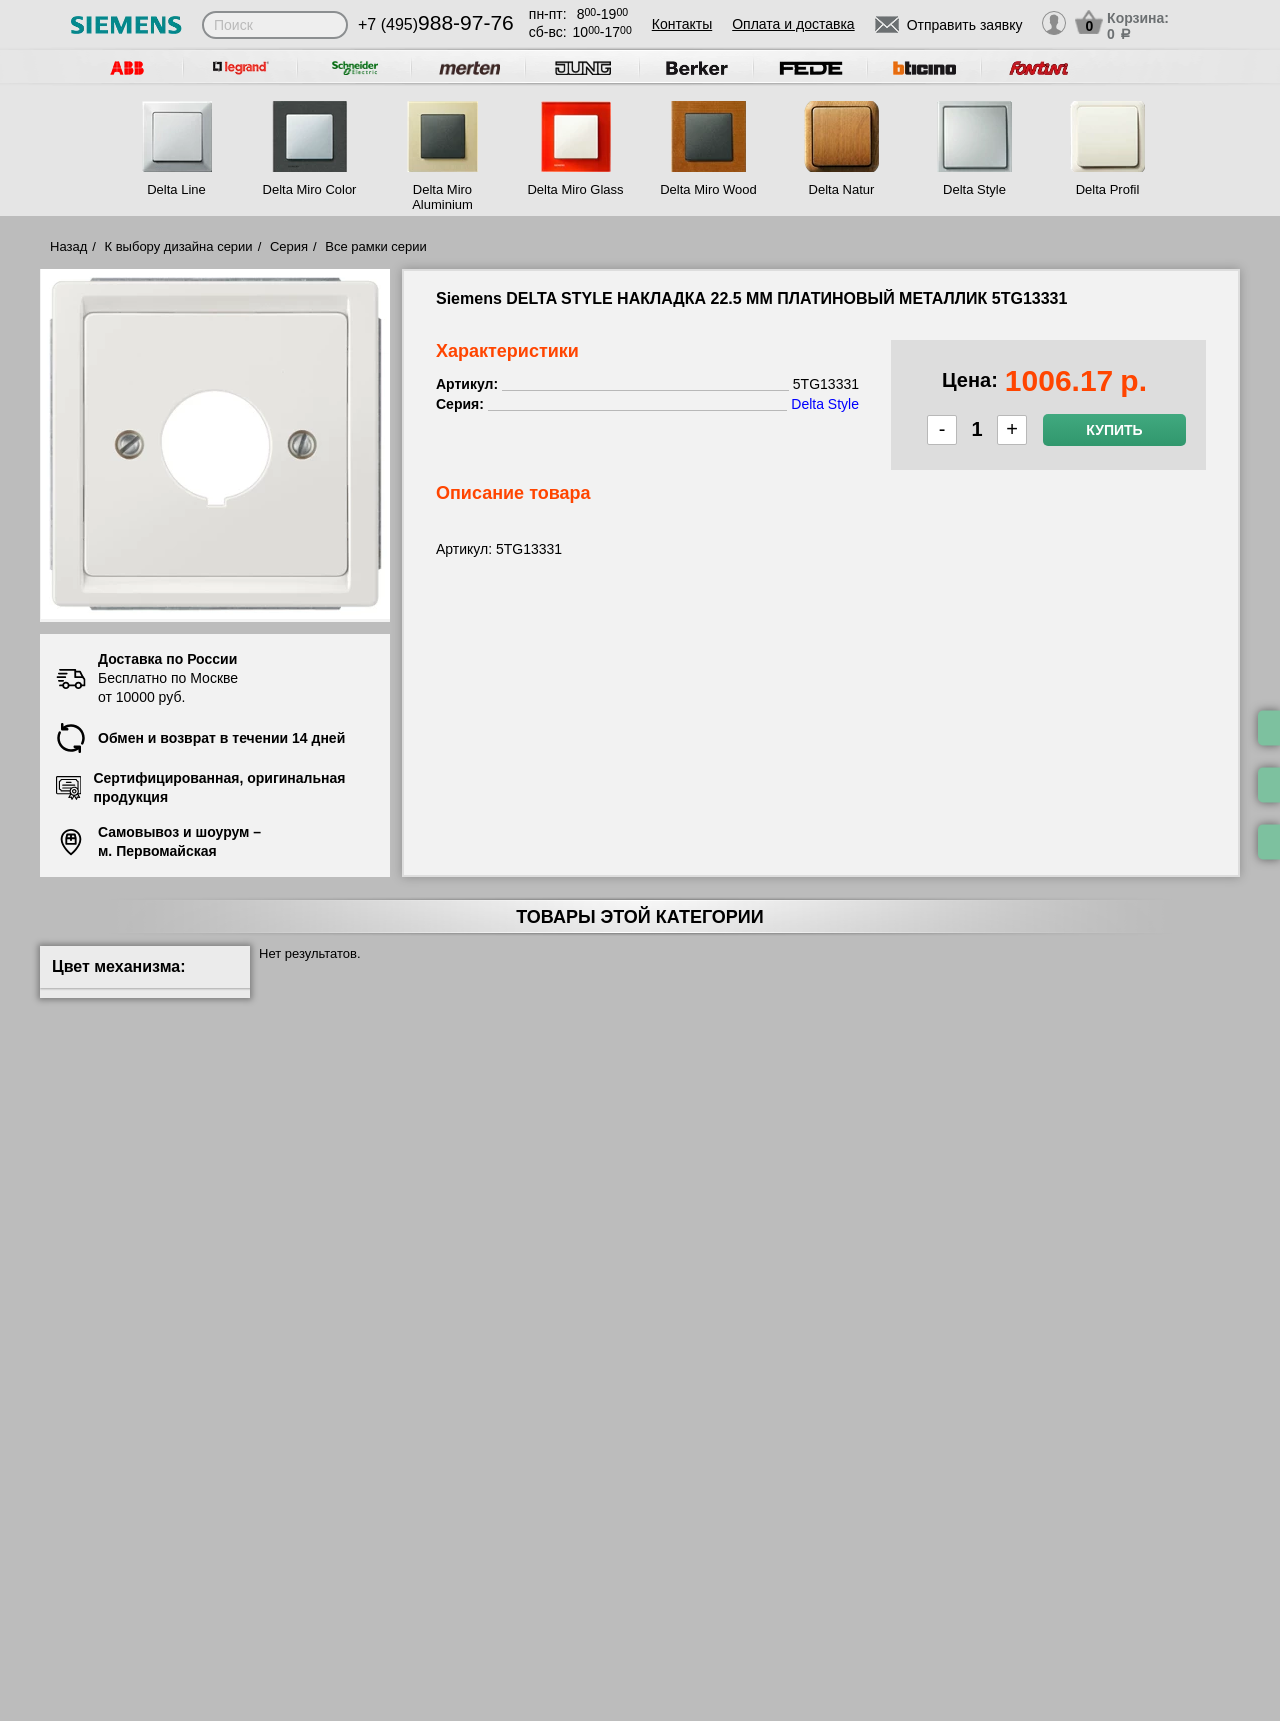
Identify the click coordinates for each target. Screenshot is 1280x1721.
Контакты (682, 24)
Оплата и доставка (793, 24)
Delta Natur (842, 189)
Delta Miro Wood (708, 189)
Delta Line (176, 189)
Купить (1114, 430)
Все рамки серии (375, 246)
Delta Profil (1108, 189)
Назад (68, 246)
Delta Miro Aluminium (442, 197)
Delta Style (974, 189)
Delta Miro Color (310, 189)
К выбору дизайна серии (179, 246)
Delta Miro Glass (575, 189)
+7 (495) (436, 24)
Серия (289, 246)
